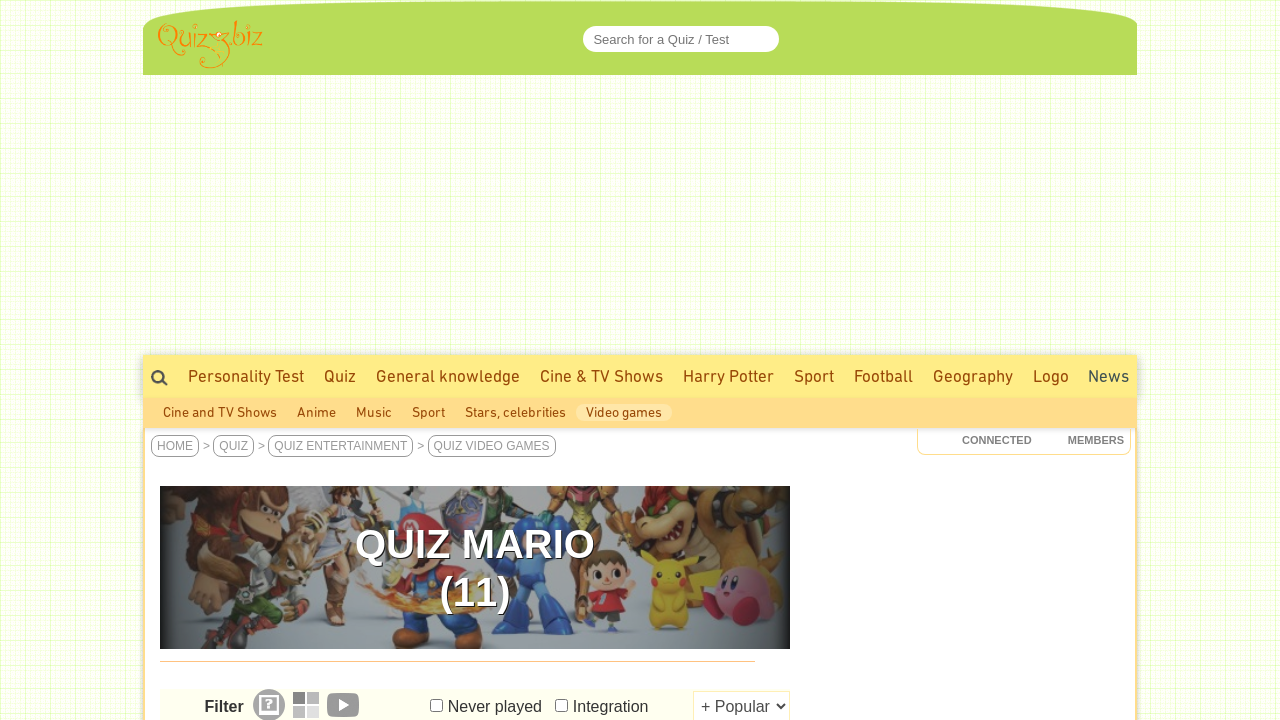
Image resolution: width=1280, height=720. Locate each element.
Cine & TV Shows (601, 376)
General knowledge (448, 376)
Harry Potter (728, 376)
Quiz (340, 376)
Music (374, 412)
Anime (316, 412)
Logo (1051, 376)
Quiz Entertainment (340, 446)
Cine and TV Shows (220, 412)
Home (175, 446)
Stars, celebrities (515, 412)
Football (883, 376)
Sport (814, 376)
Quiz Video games (492, 446)
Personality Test (246, 376)
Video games (624, 412)
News (1108, 376)
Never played (495, 706)
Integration (611, 706)
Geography (973, 376)
